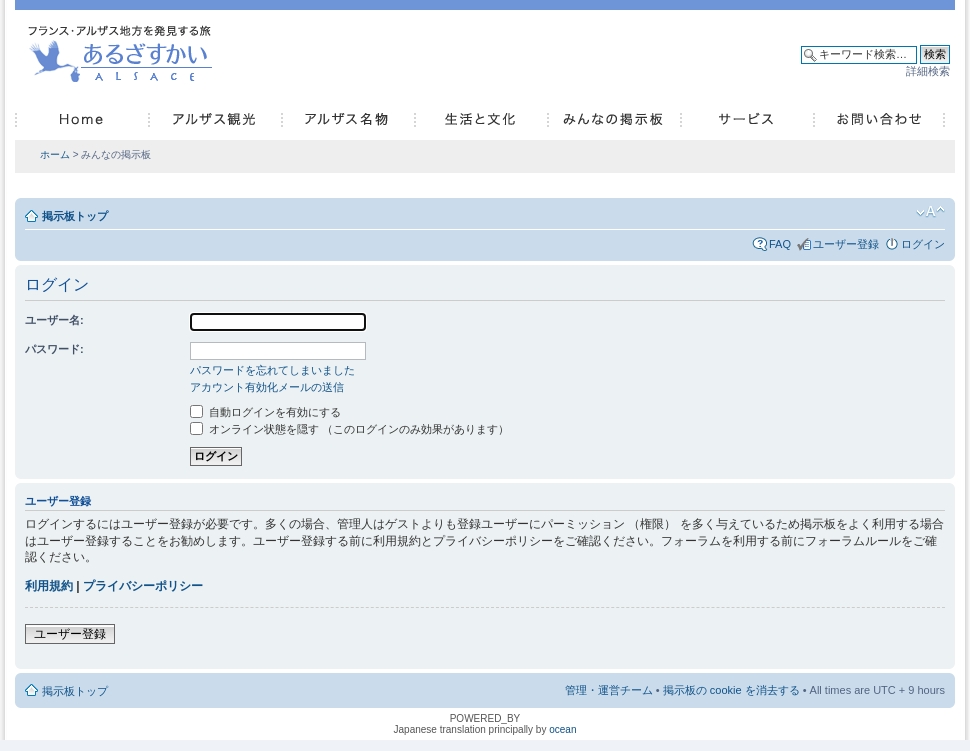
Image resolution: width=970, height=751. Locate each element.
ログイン (923, 244)
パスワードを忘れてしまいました (272, 370)
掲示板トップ (75, 216)
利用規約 (49, 586)
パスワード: (54, 349)
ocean (562, 729)
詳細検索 (928, 71)
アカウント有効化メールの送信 (267, 387)
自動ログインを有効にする (265, 412)
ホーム (55, 154)
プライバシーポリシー (143, 586)
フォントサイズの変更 (930, 212)
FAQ (780, 244)
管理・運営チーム (609, 690)
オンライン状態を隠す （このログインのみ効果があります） (349, 429)
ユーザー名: (54, 320)
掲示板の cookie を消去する (731, 690)
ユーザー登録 (846, 244)
